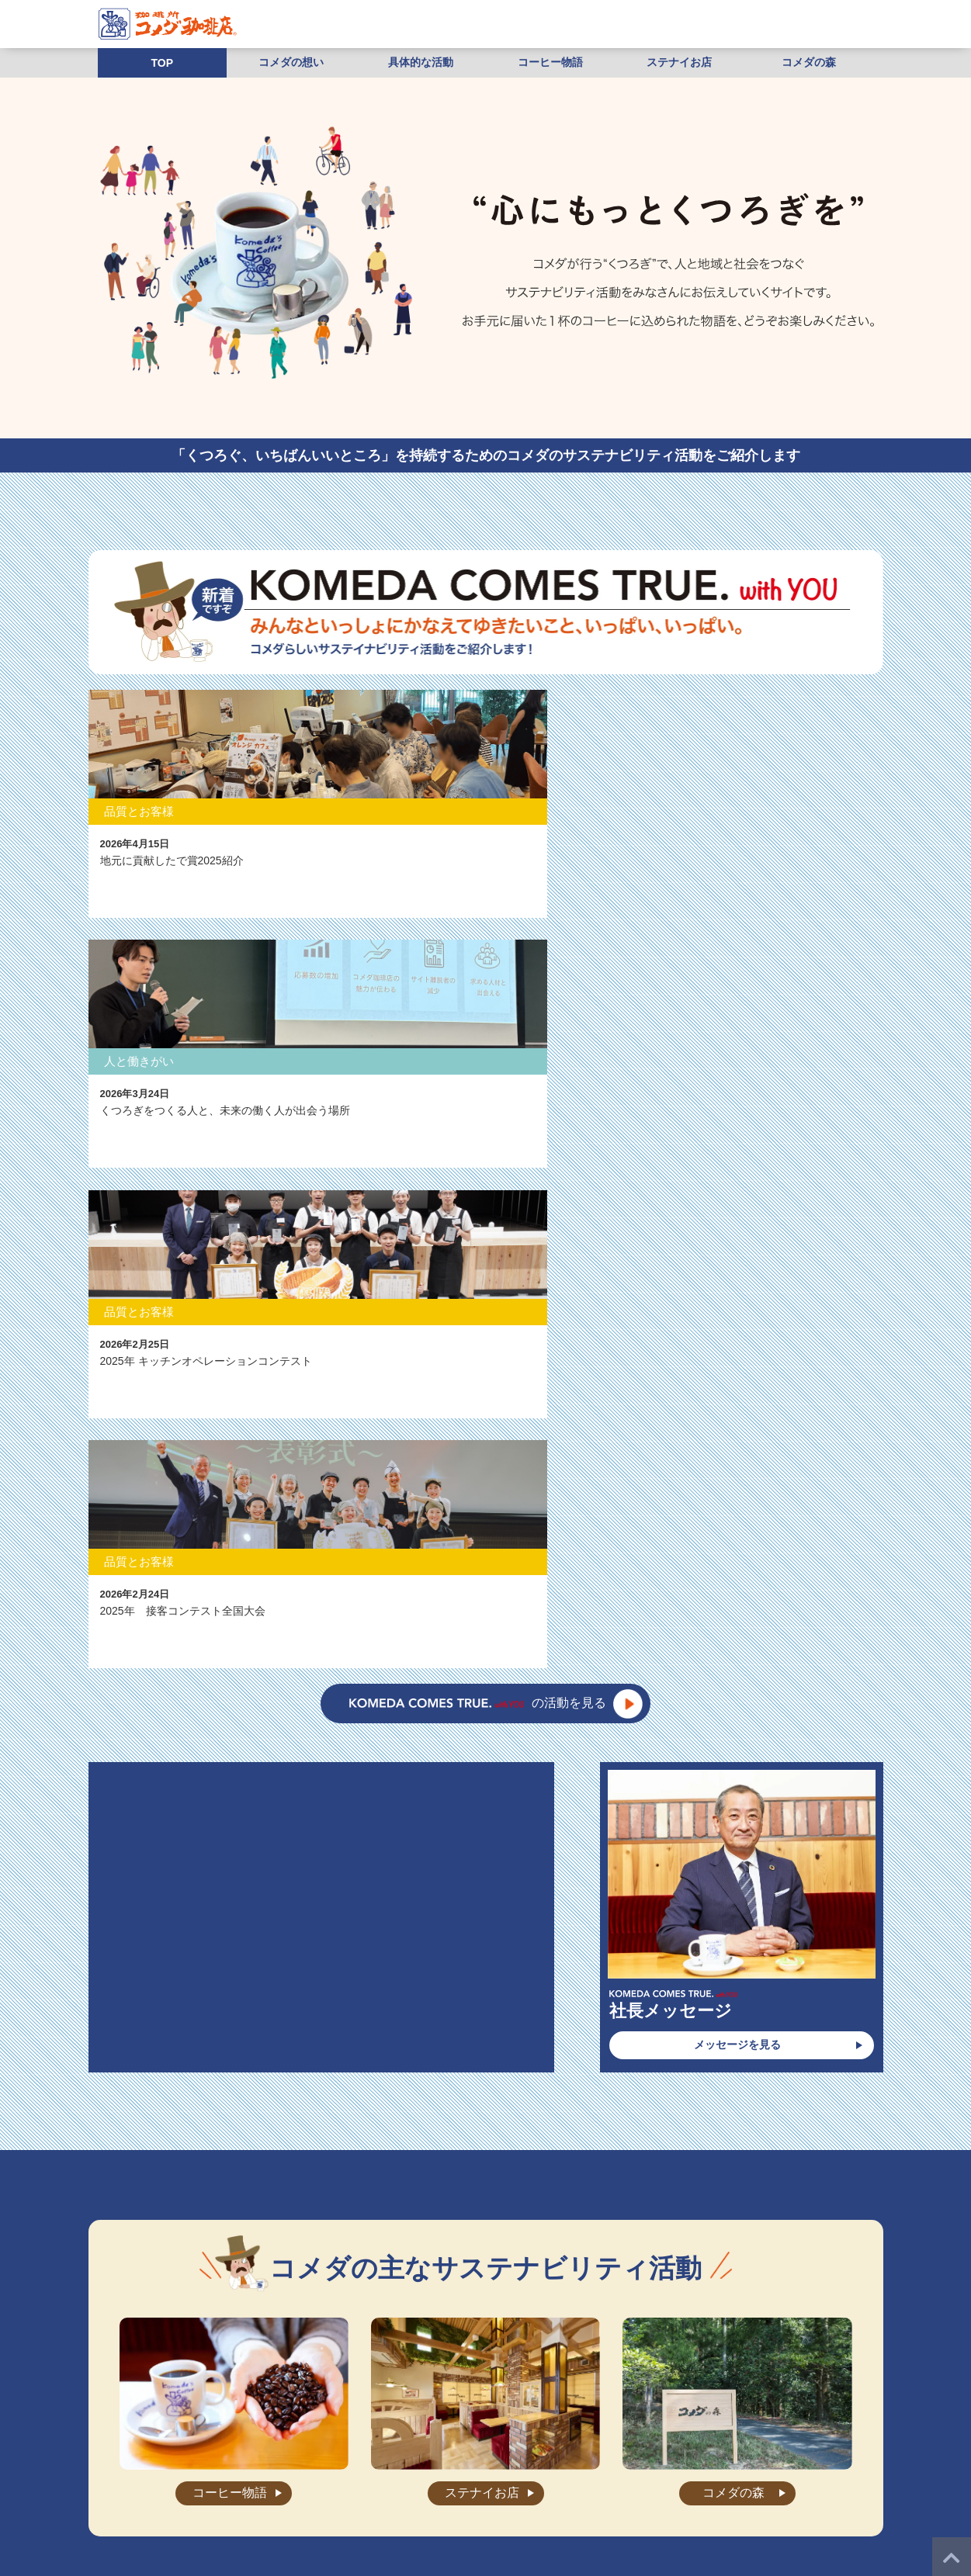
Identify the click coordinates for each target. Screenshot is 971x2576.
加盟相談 (316, 2492)
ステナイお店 (679, 62)
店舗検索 (420, 2469)
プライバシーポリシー (470, 2492)
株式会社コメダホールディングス (694, 2492)
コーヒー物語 (550, 62)
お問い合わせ (618, 2469)
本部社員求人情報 (244, 2492)
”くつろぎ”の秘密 (223, 2469)
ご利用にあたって (570, 2492)
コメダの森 (809, 62)
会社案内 (366, 2469)
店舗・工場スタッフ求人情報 (722, 2469)
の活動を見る (477, 964)
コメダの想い (291, 62)
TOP (162, 63)
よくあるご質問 (541, 2469)
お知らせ (473, 2469)
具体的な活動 (420, 62)
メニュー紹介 (303, 2469)
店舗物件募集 (379, 2492)
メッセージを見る (737, 1306)
